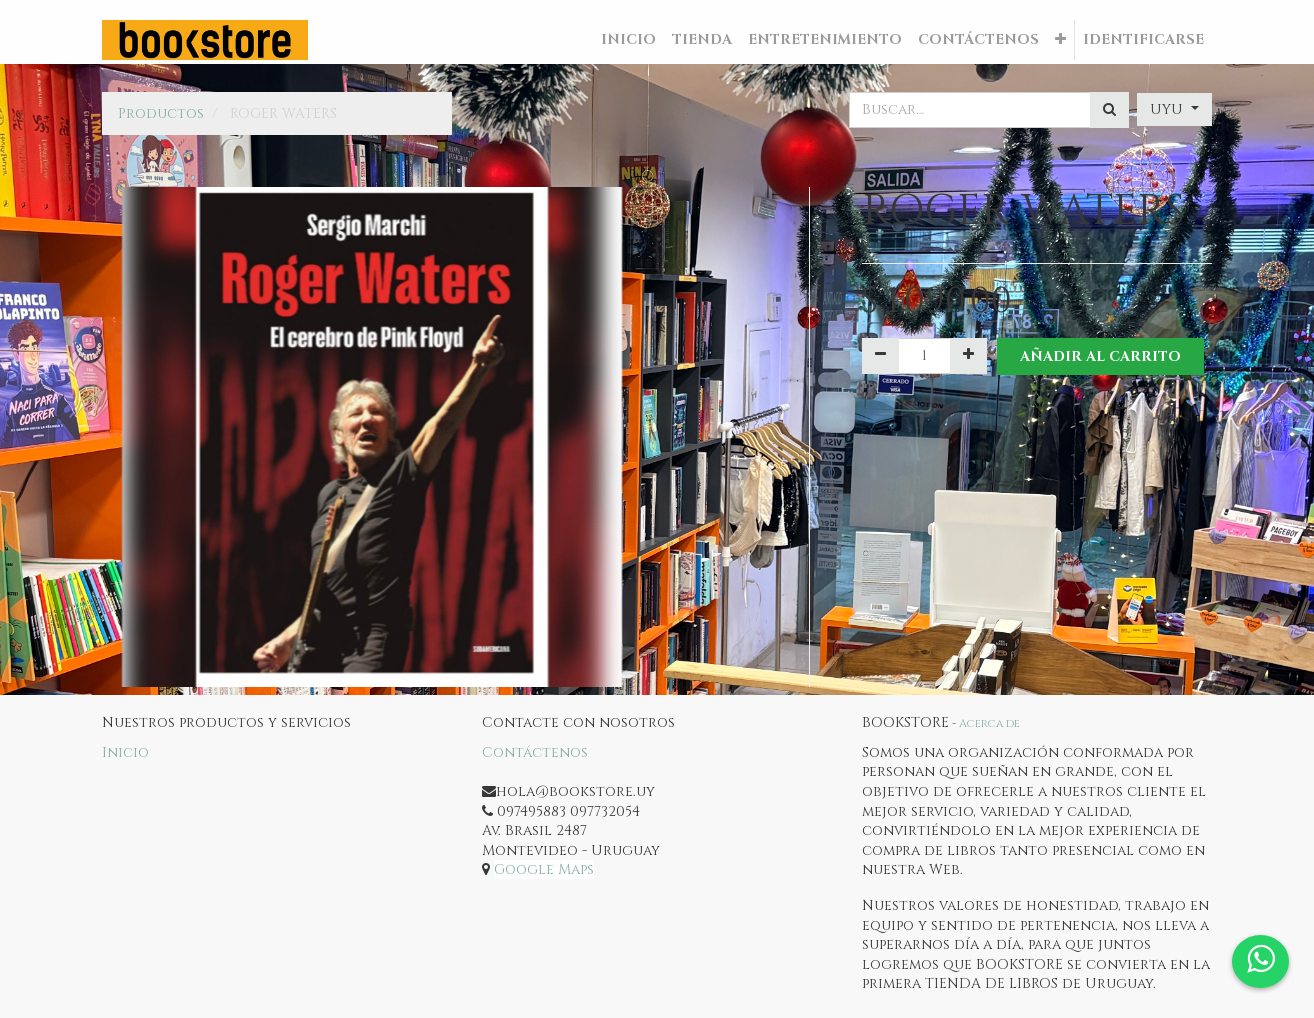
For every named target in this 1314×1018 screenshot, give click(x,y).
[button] (1060, 40)
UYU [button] (1168, 109)
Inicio (125, 752)
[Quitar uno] (880, 356)
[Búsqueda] (1109, 110)
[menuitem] (628, 40)
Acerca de (989, 723)
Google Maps (544, 869)
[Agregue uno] (968, 356)
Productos (161, 113)
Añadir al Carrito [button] (1100, 356)
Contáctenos (535, 752)
